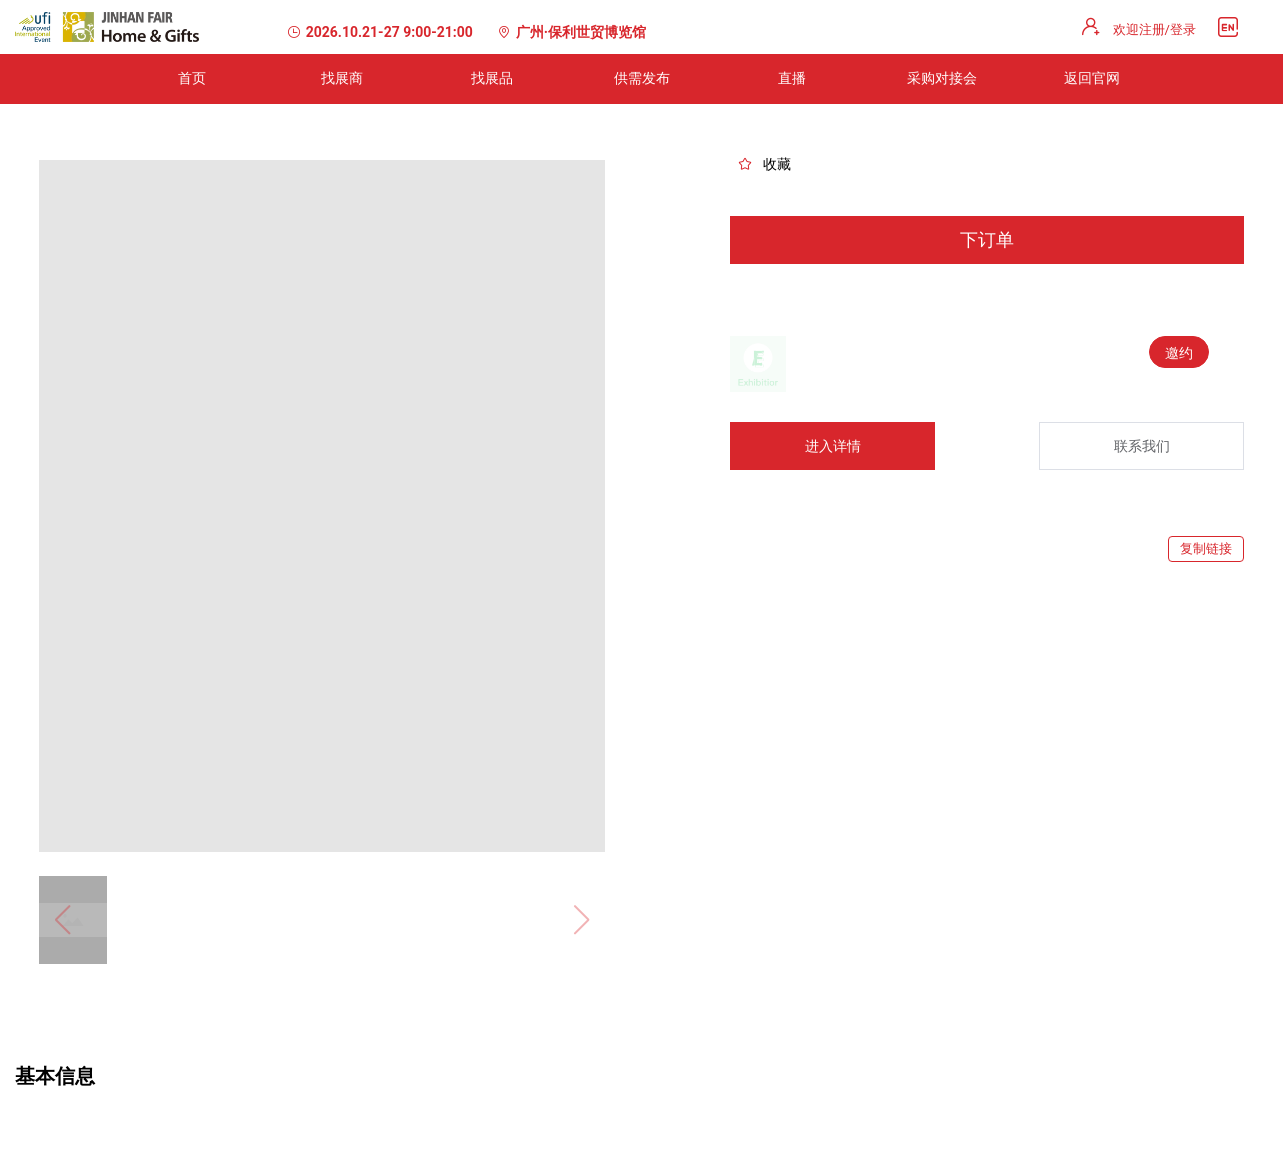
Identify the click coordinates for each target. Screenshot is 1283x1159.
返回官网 (1092, 78)
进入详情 (833, 446)
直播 (792, 78)
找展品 (492, 78)
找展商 (342, 78)
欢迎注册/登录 (1154, 29)
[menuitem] (192, 79)
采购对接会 (942, 78)
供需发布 (642, 78)
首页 (192, 78)
